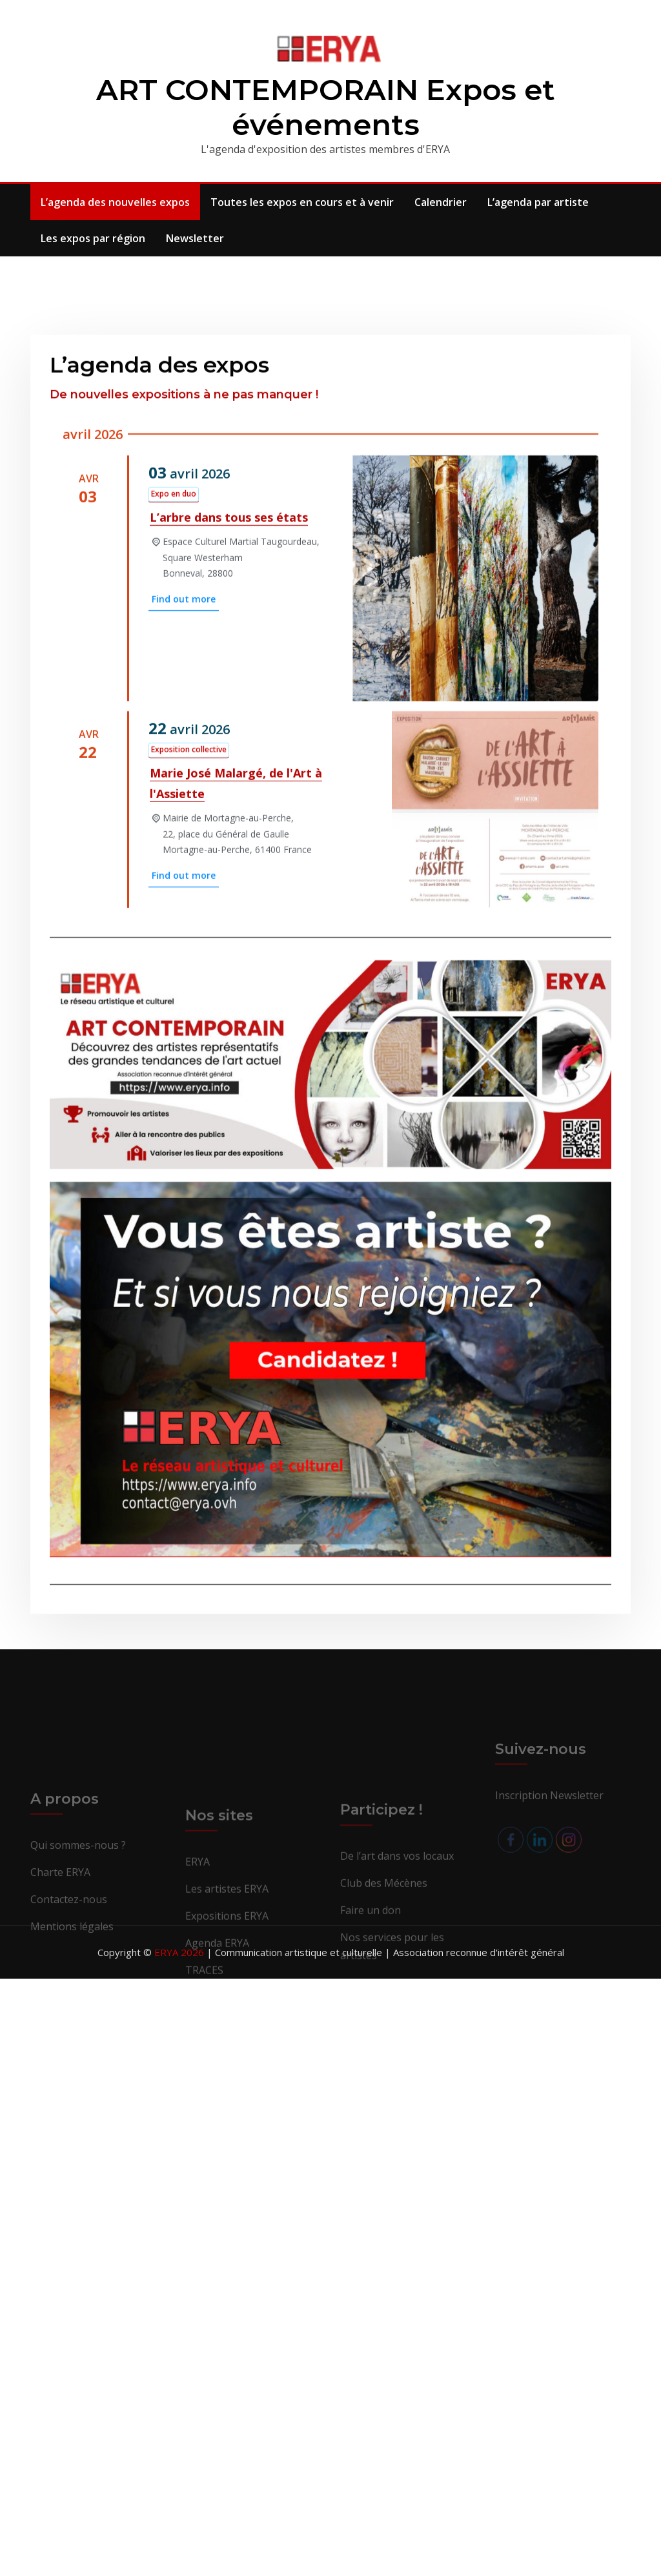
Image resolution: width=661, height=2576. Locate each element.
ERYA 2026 (180, 1952)
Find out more (184, 880)
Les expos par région (93, 238)
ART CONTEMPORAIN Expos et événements (325, 107)
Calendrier (440, 202)
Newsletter (195, 238)
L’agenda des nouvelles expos (115, 202)
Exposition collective (189, 1031)
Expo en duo (173, 775)
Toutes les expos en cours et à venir (302, 202)
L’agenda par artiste (538, 202)
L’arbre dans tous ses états (229, 799)
